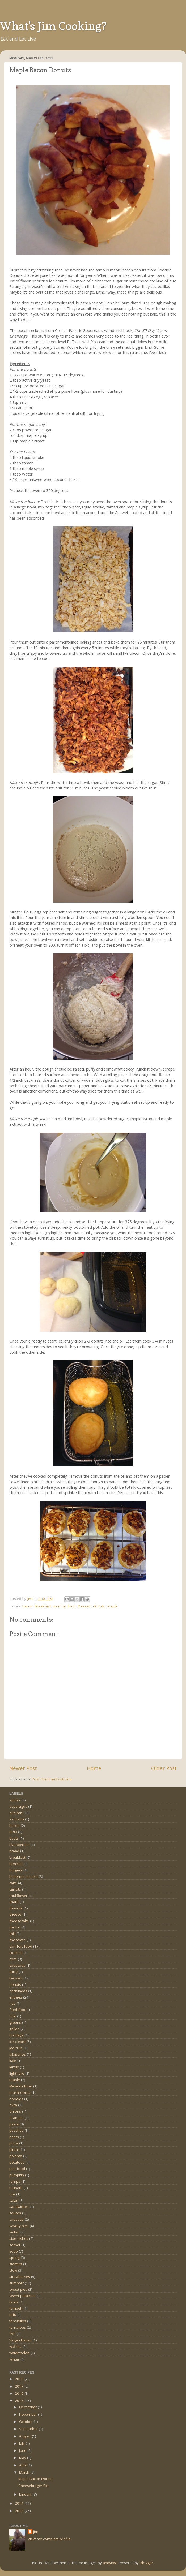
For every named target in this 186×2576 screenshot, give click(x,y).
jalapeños (17, 2054)
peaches (16, 2130)
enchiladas (18, 1990)
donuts (99, 1606)
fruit (12, 2016)
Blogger (146, 2562)
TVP (12, 2333)
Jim (35, 2531)
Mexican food (20, 2086)
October (26, 2421)
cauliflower (18, 1895)
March (24, 2472)
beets (14, 1838)
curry (13, 1971)
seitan (14, 2232)
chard (14, 1901)
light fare (16, 2073)
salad (13, 2200)
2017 (19, 2386)
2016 (19, 2393)
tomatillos (17, 2321)
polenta (15, 2156)
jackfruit (15, 2048)
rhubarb (16, 2187)
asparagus (18, 1806)
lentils (14, 2067)
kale (12, 2060)
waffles (15, 2346)
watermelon (19, 2352)
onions (15, 2111)
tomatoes (17, 2327)
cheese (15, 1914)
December (28, 2407)
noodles (16, 2098)
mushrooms (19, 2092)
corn (13, 1959)
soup (13, 2251)
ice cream (17, 2041)
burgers (15, 1870)
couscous (17, 1965)
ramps (14, 2181)
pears (14, 2136)
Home (94, 1768)
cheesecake (19, 1920)
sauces (15, 2213)
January (26, 2494)
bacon (27, 1606)
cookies (15, 1952)
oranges (16, 2117)
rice (12, 2194)
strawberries (19, 2276)
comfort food (64, 1606)
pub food (17, 2168)
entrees (15, 1997)
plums (14, 2149)
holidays (16, 2035)
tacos (13, 2302)
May (23, 2457)
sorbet (14, 2244)
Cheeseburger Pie (33, 2485)
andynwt (110, 2562)
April (23, 2465)
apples (14, 1800)
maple (112, 1606)
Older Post (164, 1768)
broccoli (15, 1863)
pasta (14, 2124)
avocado (16, 1819)
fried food (17, 2009)
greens (15, 2022)
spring (14, 2257)
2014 (19, 2503)
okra (13, 2105)
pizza (13, 2143)
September (29, 2428)
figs (12, 2003)
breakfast (43, 1606)
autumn (15, 1812)
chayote (16, 1908)
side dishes (18, 2238)
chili (12, 1933)
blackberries (19, 1844)
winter (14, 2359)
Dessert (84, 1606)
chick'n (14, 1927)
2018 (19, 2378)
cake (13, 1882)
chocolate (17, 1940)
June (23, 2450)
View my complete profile (49, 2538)
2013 (19, 2510)
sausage (16, 2219)
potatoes (16, 2162)
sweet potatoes (22, 2295)
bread (14, 1851)
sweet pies (18, 2289)
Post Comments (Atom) (52, 1779)
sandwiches (19, 2206)
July (22, 2443)
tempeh (15, 2308)
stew (13, 2270)
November (28, 2414)
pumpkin (16, 2175)
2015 (19, 2400)
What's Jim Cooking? (53, 26)
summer (16, 2283)
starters (15, 2264)
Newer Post (23, 1768)
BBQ (13, 1831)
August (25, 2436)
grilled (14, 2028)
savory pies (19, 2225)
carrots (15, 1889)
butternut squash (23, 1876)
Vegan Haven (20, 2340)
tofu (12, 2314)
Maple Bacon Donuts (35, 2478)
